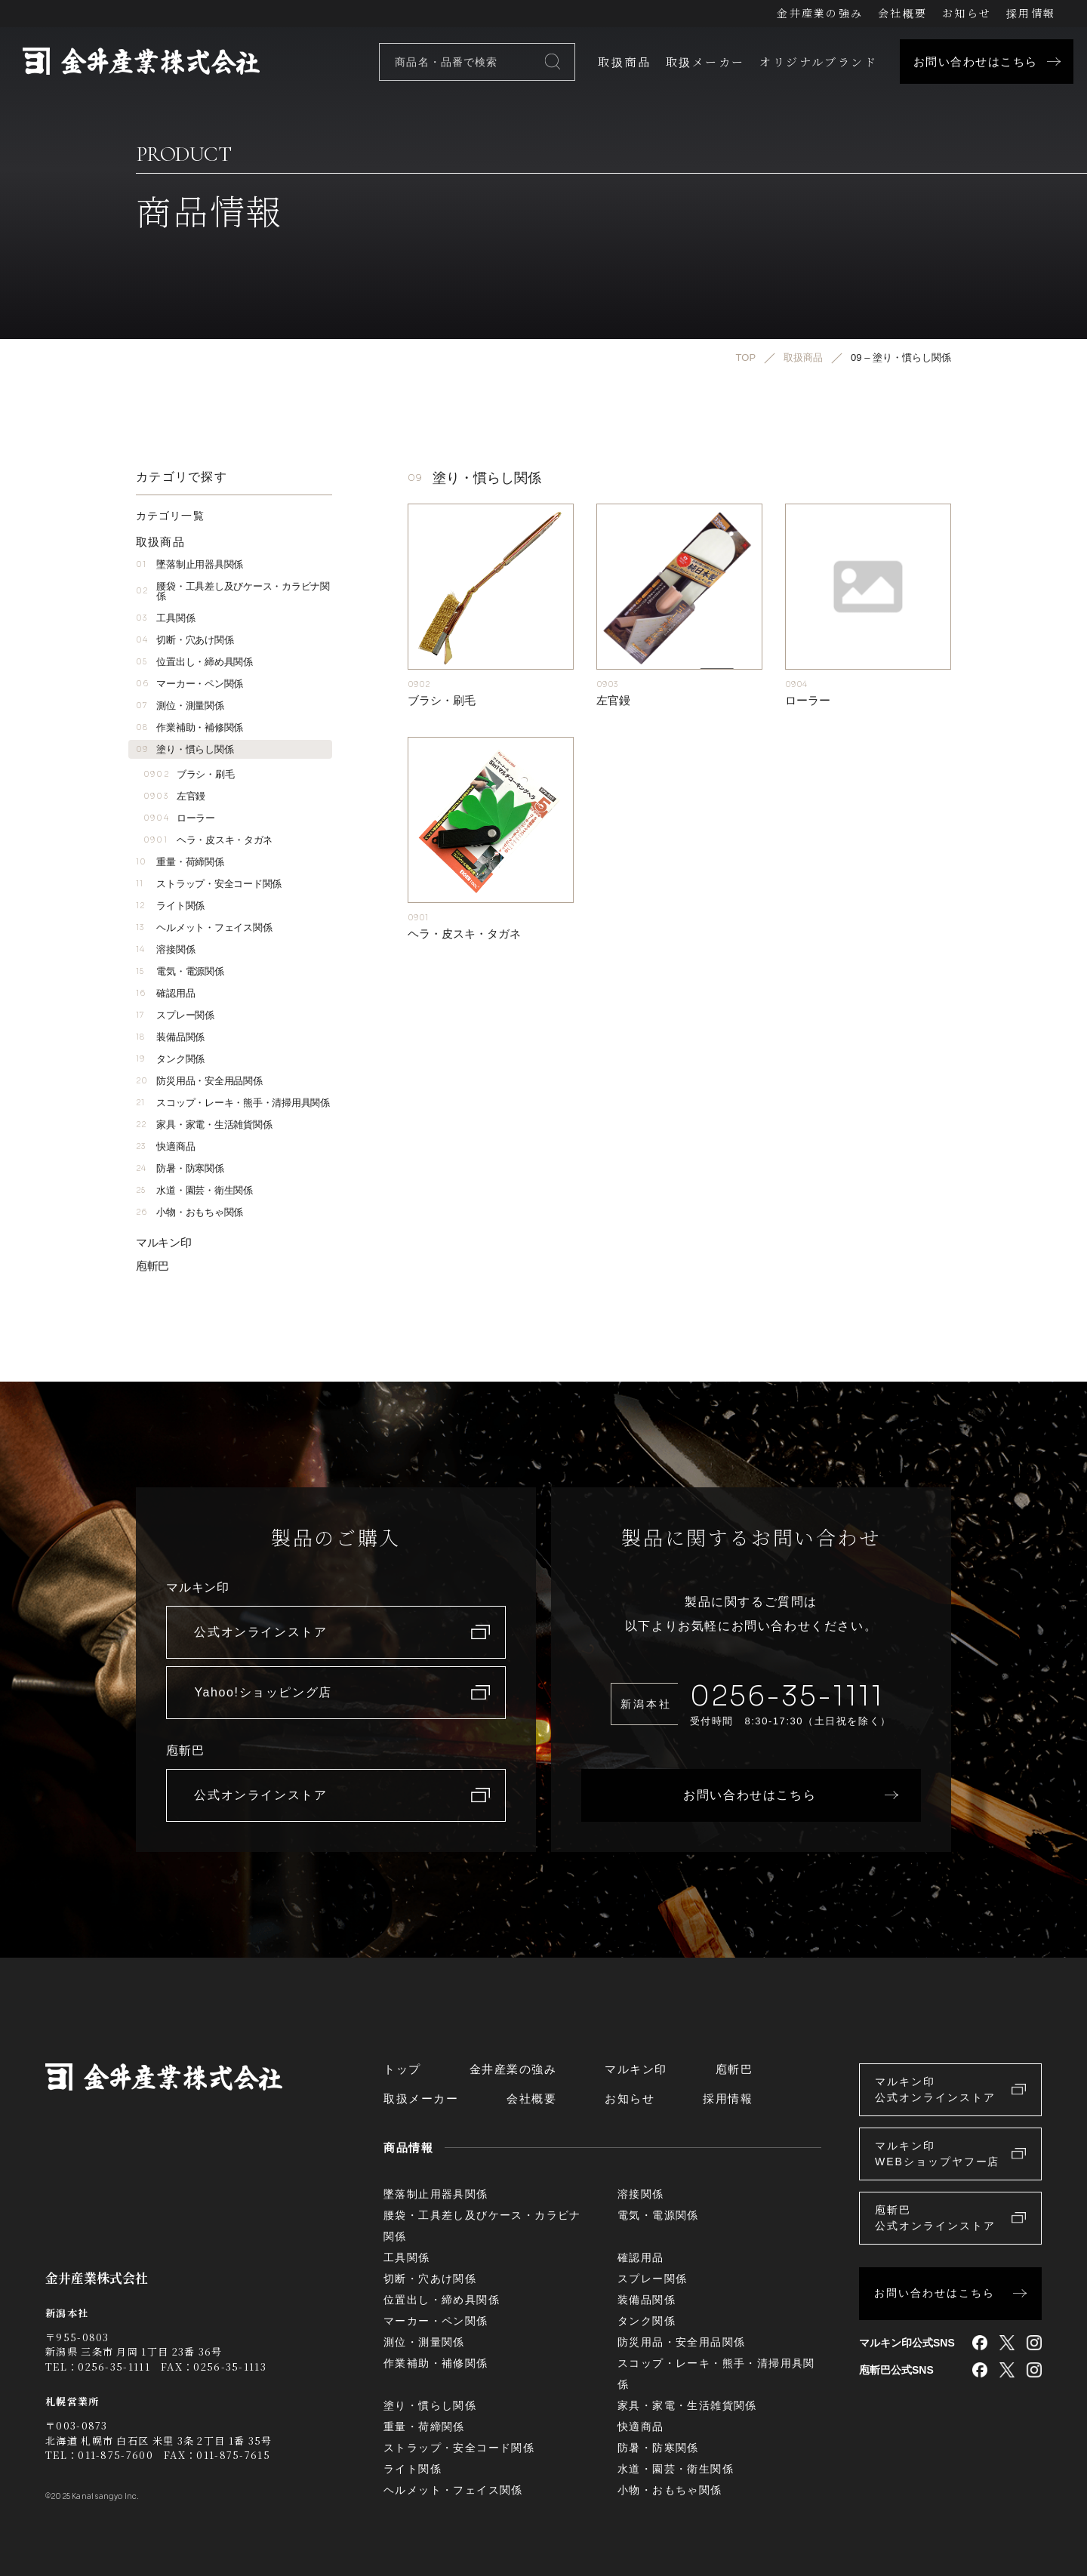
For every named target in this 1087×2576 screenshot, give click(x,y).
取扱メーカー (705, 61)
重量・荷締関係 (180, 861)
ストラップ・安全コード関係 (209, 883)
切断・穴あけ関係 (184, 640)
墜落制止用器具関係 (189, 564)
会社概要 (902, 12)
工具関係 (165, 618)
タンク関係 (170, 1059)
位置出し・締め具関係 (194, 661)
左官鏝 (174, 796)
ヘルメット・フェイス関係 (204, 927)
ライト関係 (170, 905)
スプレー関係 (175, 1015)
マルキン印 (164, 1242)
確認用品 (165, 993)
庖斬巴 (152, 1265)
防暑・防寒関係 (180, 1168)
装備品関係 (170, 1037)
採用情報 (1030, 12)
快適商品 (165, 1146)
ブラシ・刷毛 (188, 774)
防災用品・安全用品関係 (199, 1080)
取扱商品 (624, 61)
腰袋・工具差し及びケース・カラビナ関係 (233, 591)
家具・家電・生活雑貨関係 (204, 1124)
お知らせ (966, 12)
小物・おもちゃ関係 (189, 1212)
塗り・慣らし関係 (184, 749)
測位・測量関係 (180, 705)
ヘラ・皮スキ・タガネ (208, 840)
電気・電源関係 (180, 971)
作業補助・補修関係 (189, 727)
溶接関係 (165, 949)
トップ (402, 2069)
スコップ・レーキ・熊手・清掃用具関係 (233, 1102)
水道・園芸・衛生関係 (194, 1190)
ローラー (179, 818)
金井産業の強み (820, 12)
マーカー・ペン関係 (189, 683)
